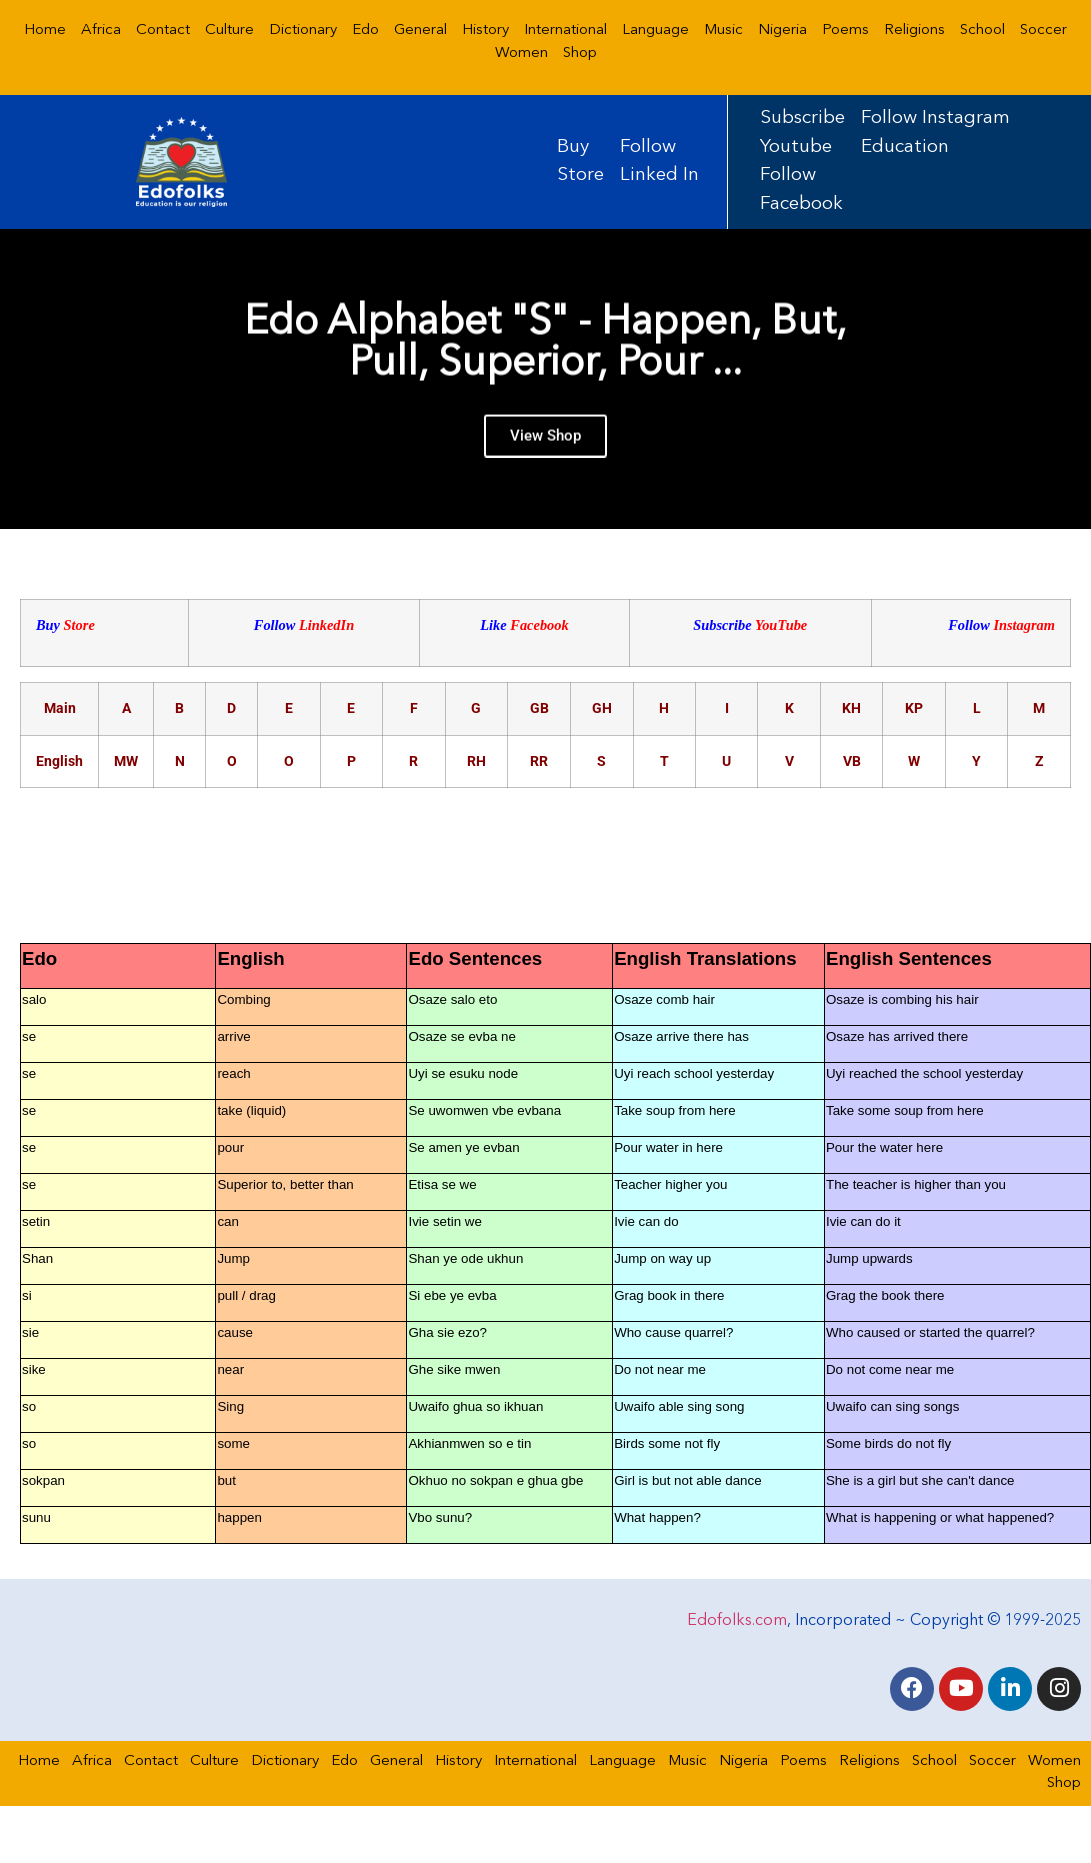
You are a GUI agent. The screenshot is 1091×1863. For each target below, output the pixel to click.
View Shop (545, 447)
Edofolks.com (737, 1621)
